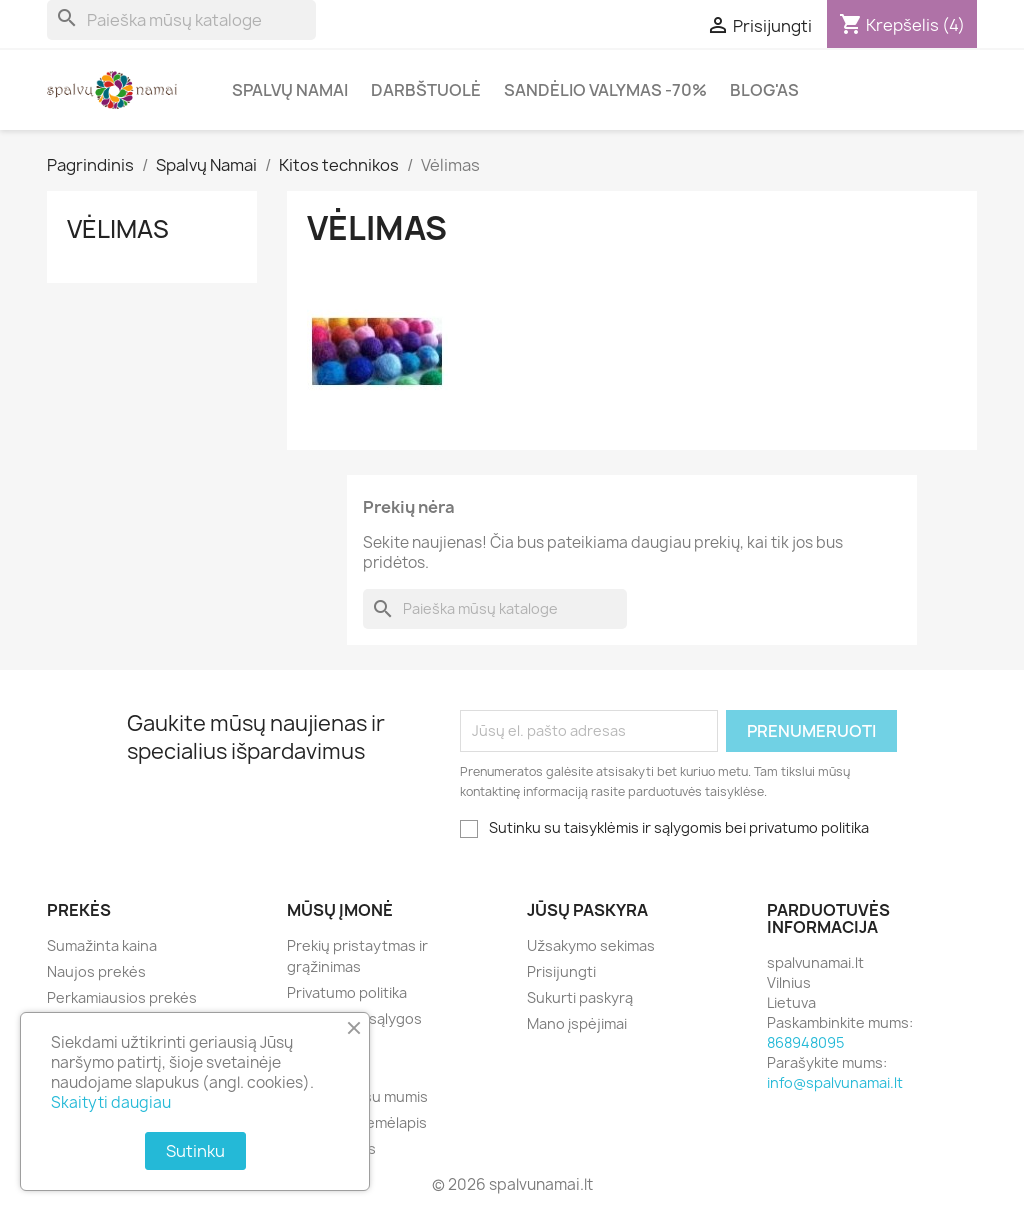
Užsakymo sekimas (591, 945)
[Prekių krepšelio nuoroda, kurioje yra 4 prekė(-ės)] (902, 25)
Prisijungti (561, 971)
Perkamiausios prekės (122, 997)
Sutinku (195, 1151)
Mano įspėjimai (577, 1023)
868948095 (805, 1042)
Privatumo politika (347, 992)
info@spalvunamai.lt (835, 1082)
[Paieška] (181, 20)
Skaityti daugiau (111, 1102)
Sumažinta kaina (102, 945)
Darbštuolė (426, 90)
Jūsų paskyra (587, 910)
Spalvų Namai (290, 90)
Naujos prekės (96, 971)
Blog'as (764, 90)
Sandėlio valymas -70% (605, 90)
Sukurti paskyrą (580, 997)
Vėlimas (118, 229)
